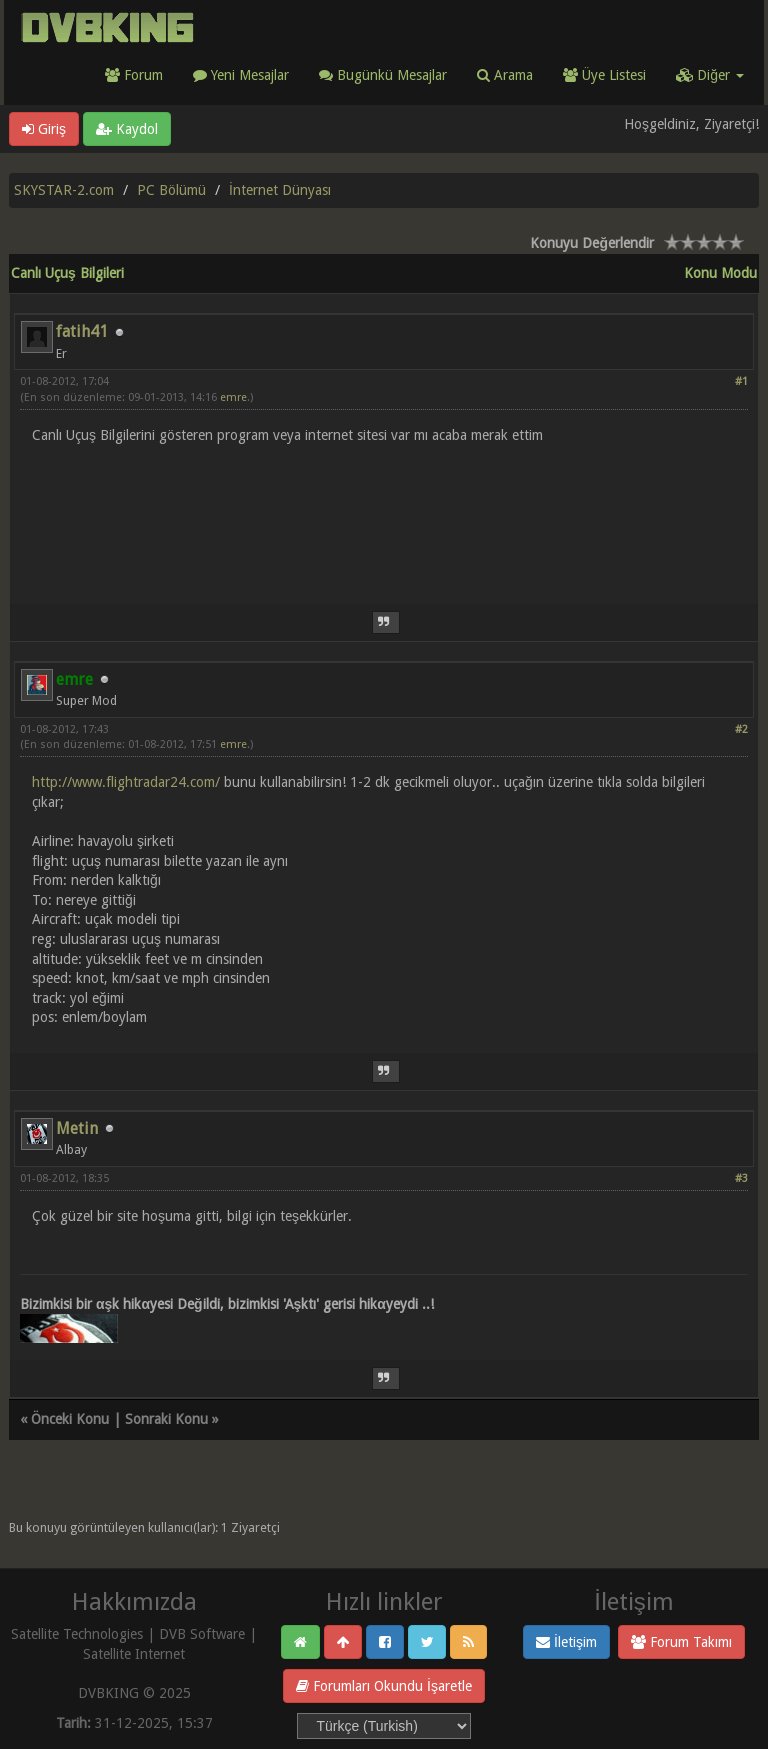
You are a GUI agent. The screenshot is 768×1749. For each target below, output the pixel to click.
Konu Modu (720, 273)
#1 (741, 381)
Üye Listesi (604, 75)
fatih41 (82, 331)
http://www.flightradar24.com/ (126, 782)
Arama (505, 75)
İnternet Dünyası (280, 190)
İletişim (566, 1642)
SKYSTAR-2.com (64, 190)
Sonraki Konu (166, 1419)
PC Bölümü (171, 190)
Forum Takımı (681, 1642)
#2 (741, 729)
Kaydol (127, 129)
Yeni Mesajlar (241, 75)
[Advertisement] (384, 512)
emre (233, 397)
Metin (77, 1128)
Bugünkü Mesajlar (383, 75)
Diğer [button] (710, 75)
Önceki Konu (70, 1419)
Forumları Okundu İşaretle (384, 1686)
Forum (134, 75)
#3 (741, 1178)
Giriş (44, 129)
